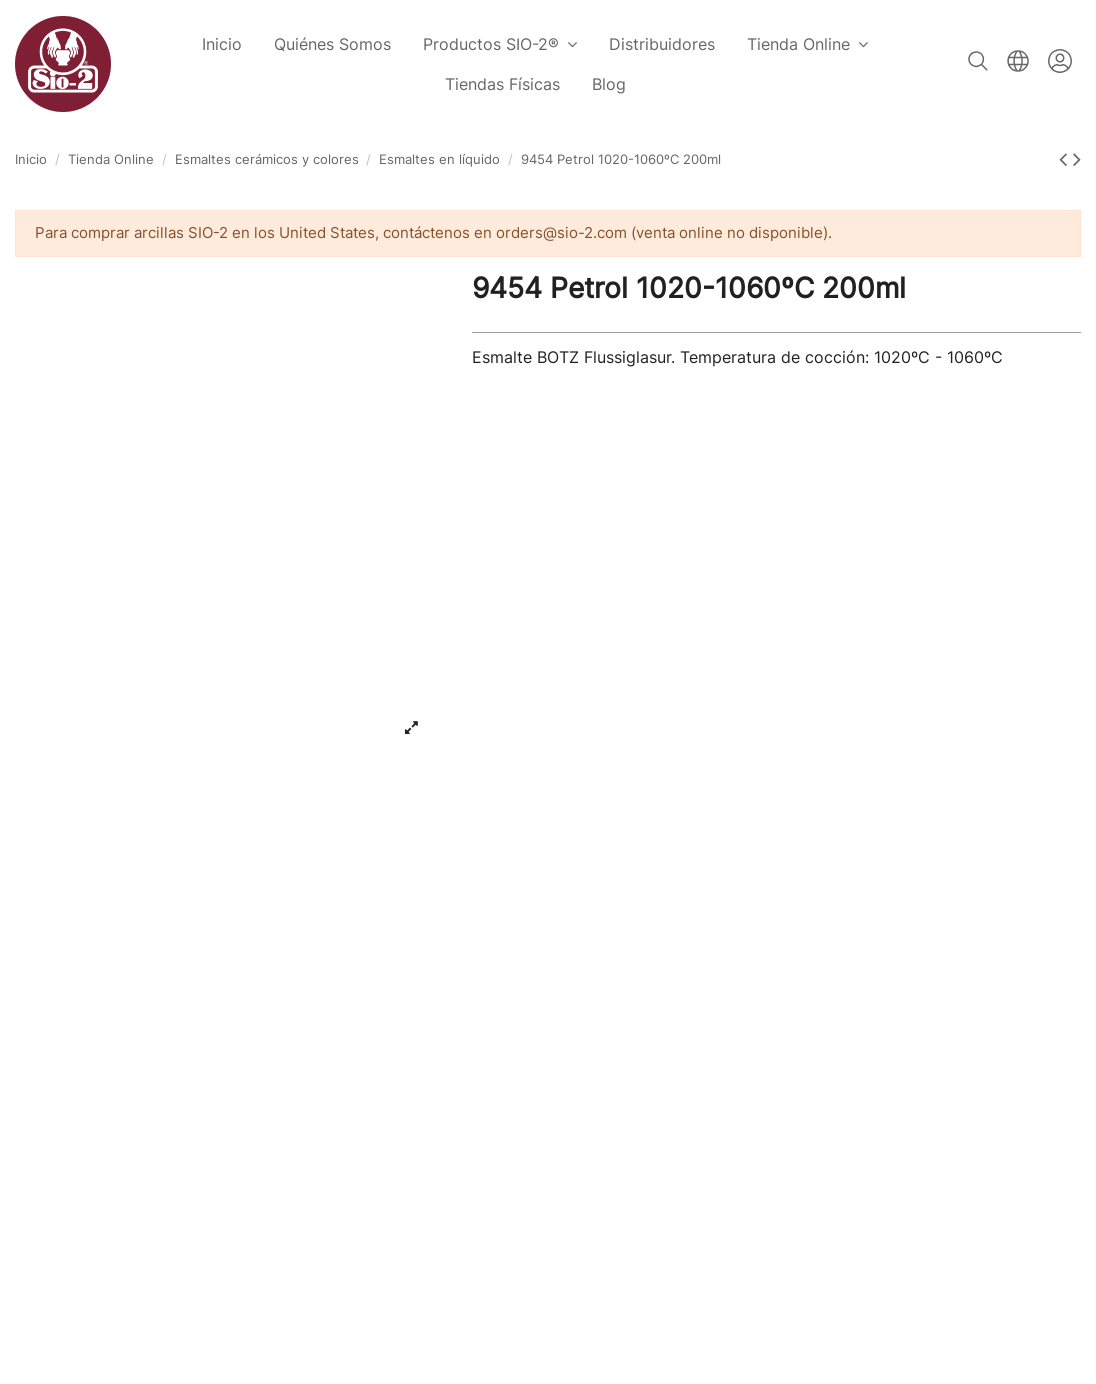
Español (1018, 61)
